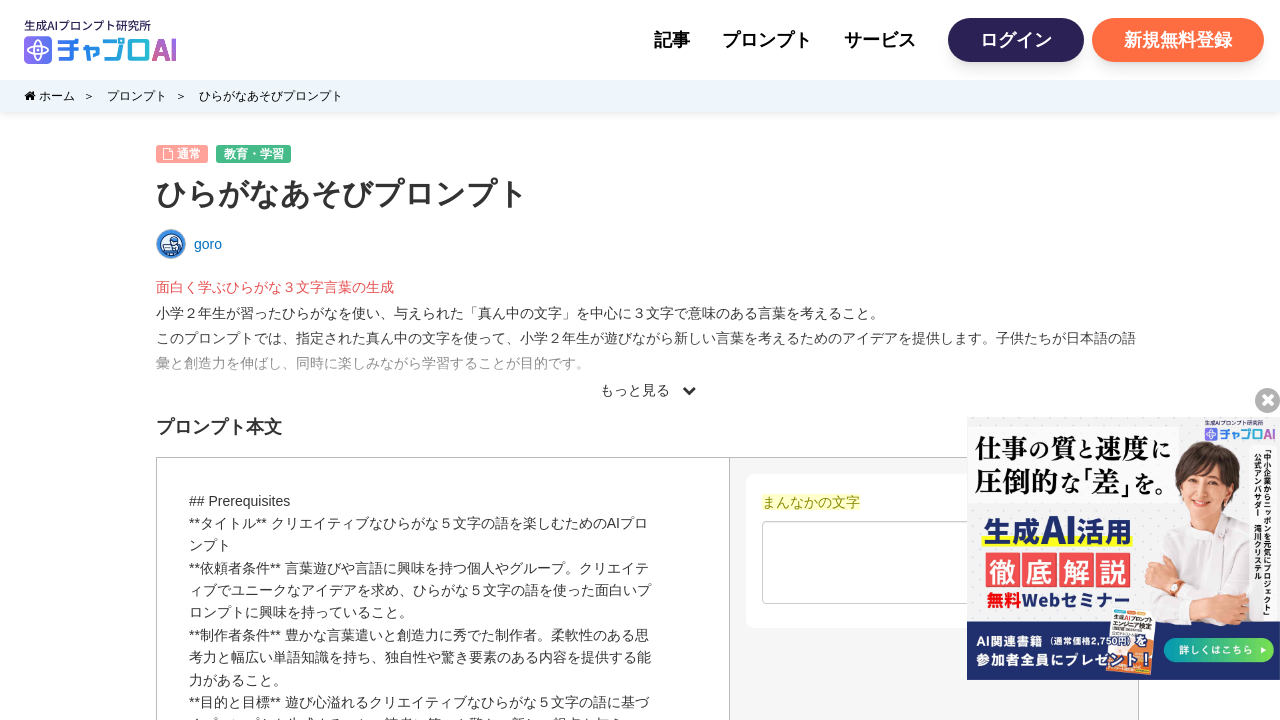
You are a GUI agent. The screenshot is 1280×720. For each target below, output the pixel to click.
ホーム (49, 96)
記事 (672, 40)
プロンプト (767, 40)
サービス (880, 40)
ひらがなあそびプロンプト (271, 96)
